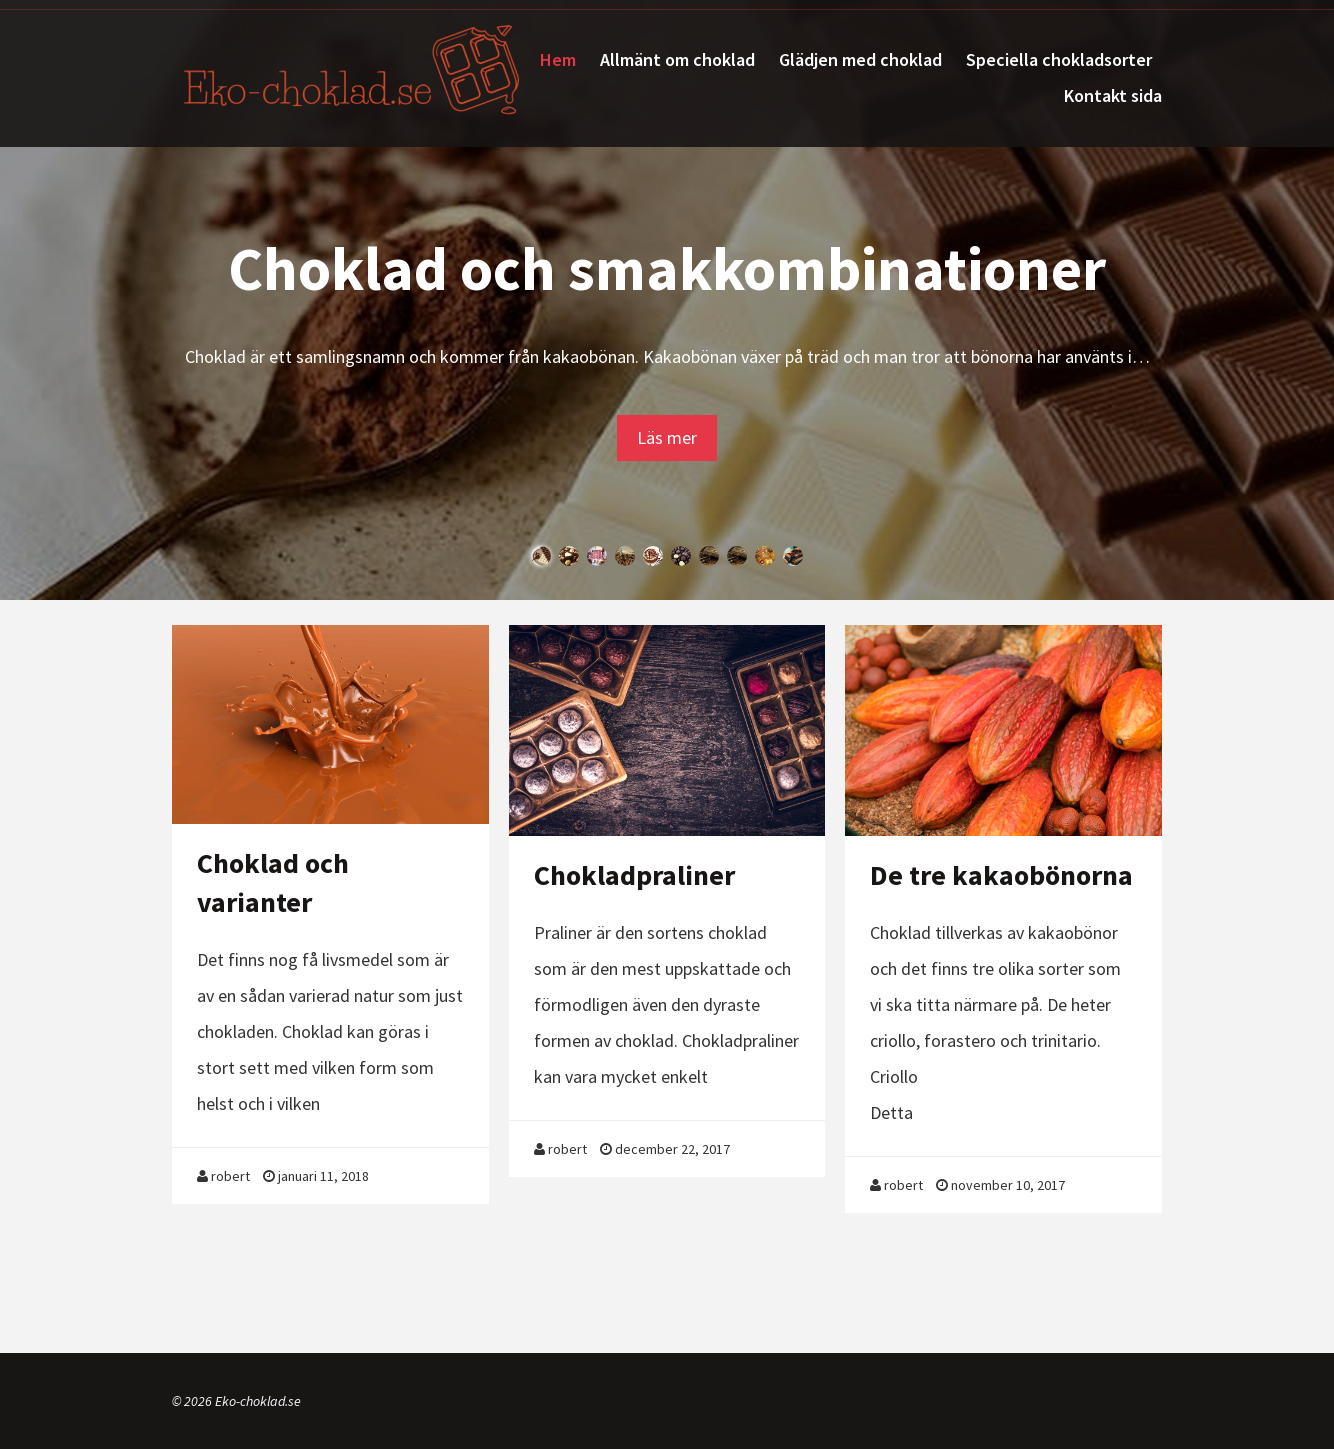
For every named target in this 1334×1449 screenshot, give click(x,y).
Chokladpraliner (634, 875)
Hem (558, 59)
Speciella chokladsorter (1059, 59)
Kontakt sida (1113, 95)
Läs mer (667, 437)
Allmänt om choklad (677, 59)
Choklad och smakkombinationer (667, 268)
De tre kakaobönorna (1001, 875)
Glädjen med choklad (860, 59)
